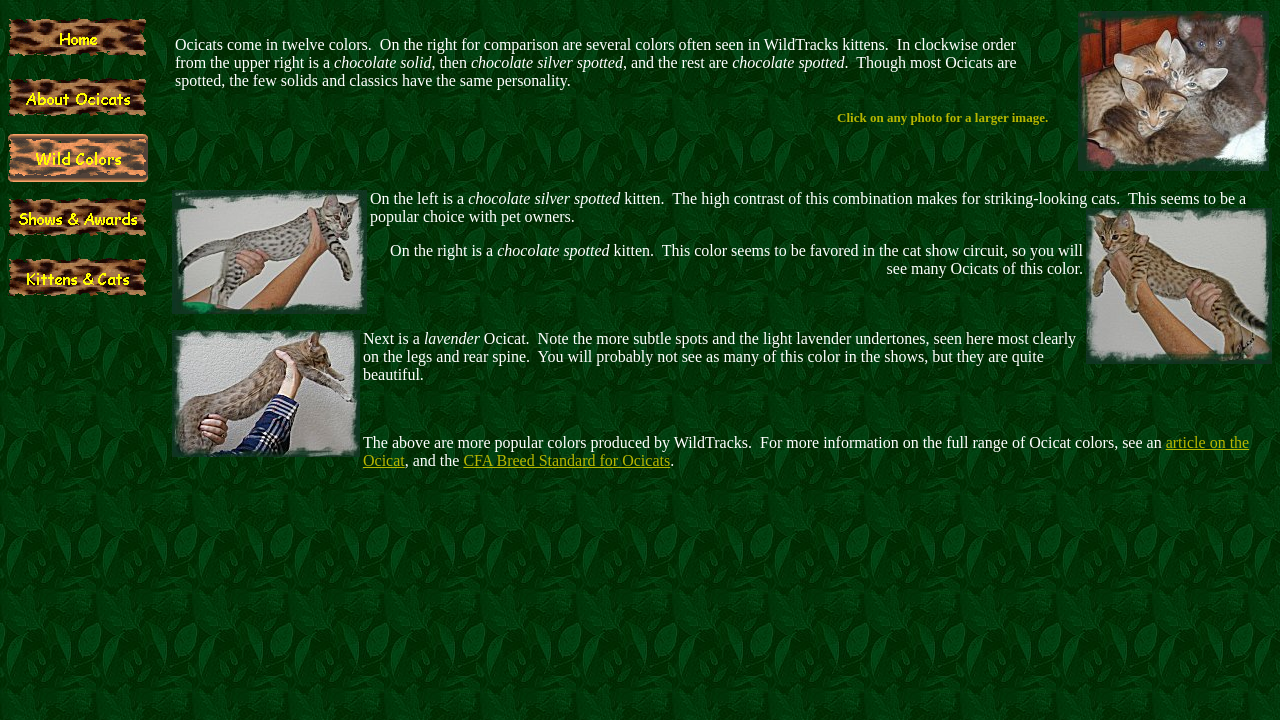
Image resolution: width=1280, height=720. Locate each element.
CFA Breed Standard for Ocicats (566, 460)
